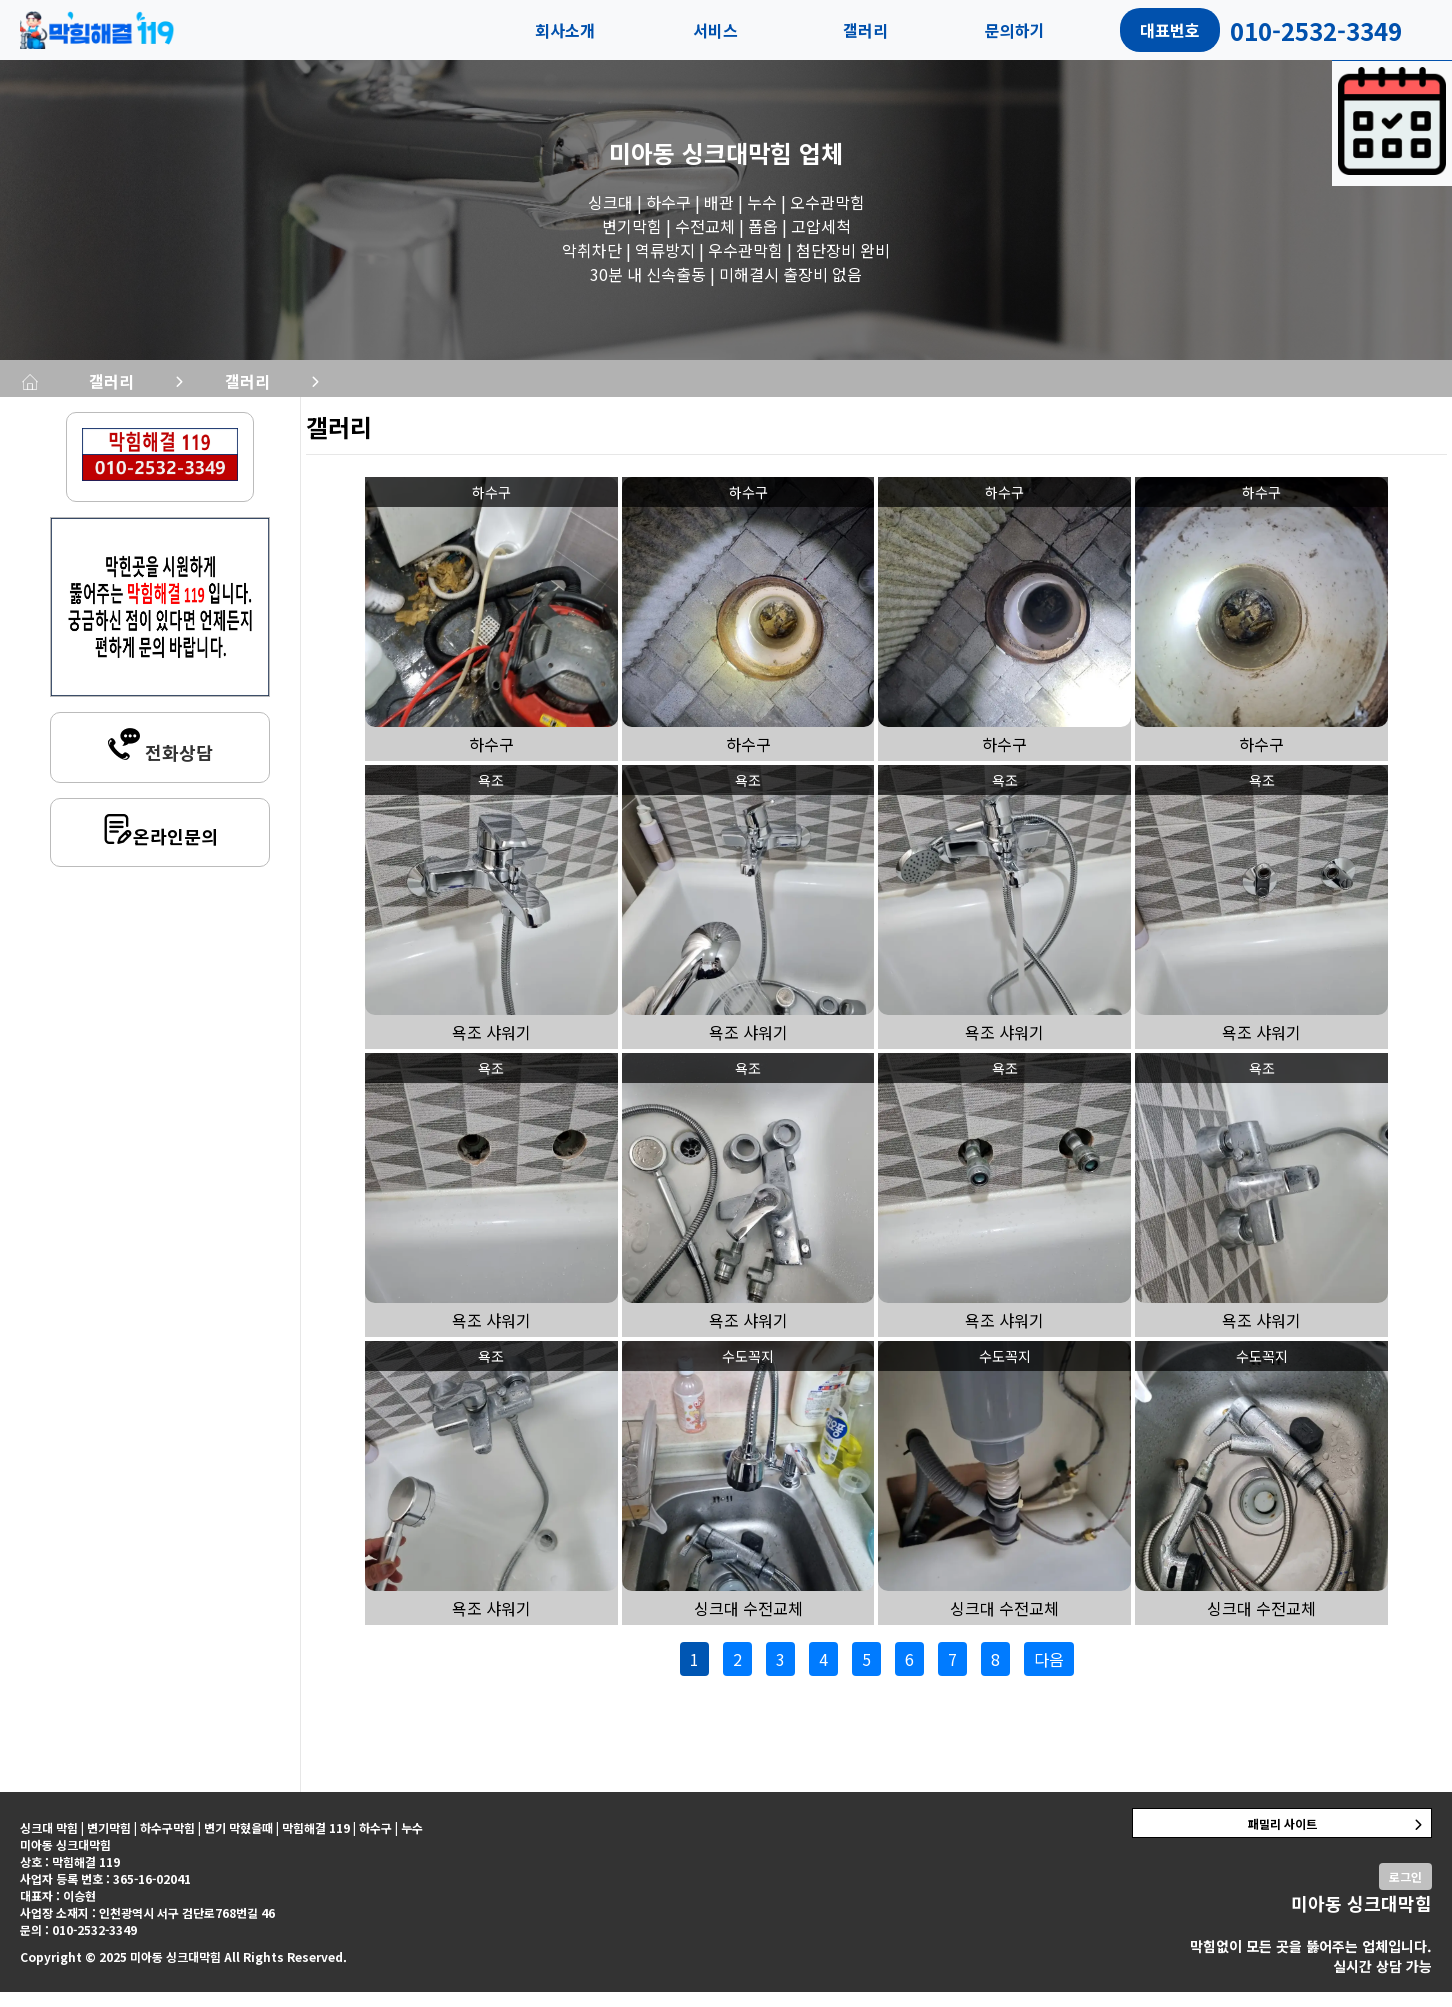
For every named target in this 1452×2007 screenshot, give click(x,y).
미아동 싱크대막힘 (700, 152)
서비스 (715, 30)
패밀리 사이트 (1282, 1838)
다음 (1049, 1674)
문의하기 (1015, 30)
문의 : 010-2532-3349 (78, 1944)
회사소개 (565, 30)
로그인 (1405, 1891)
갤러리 (865, 30)
